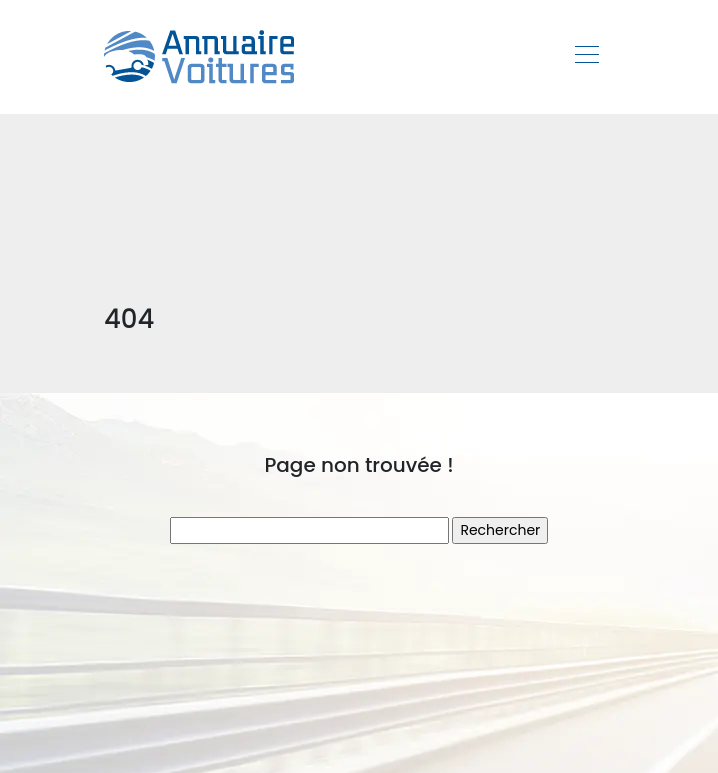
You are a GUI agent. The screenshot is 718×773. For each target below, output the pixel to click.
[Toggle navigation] (586, 57)
